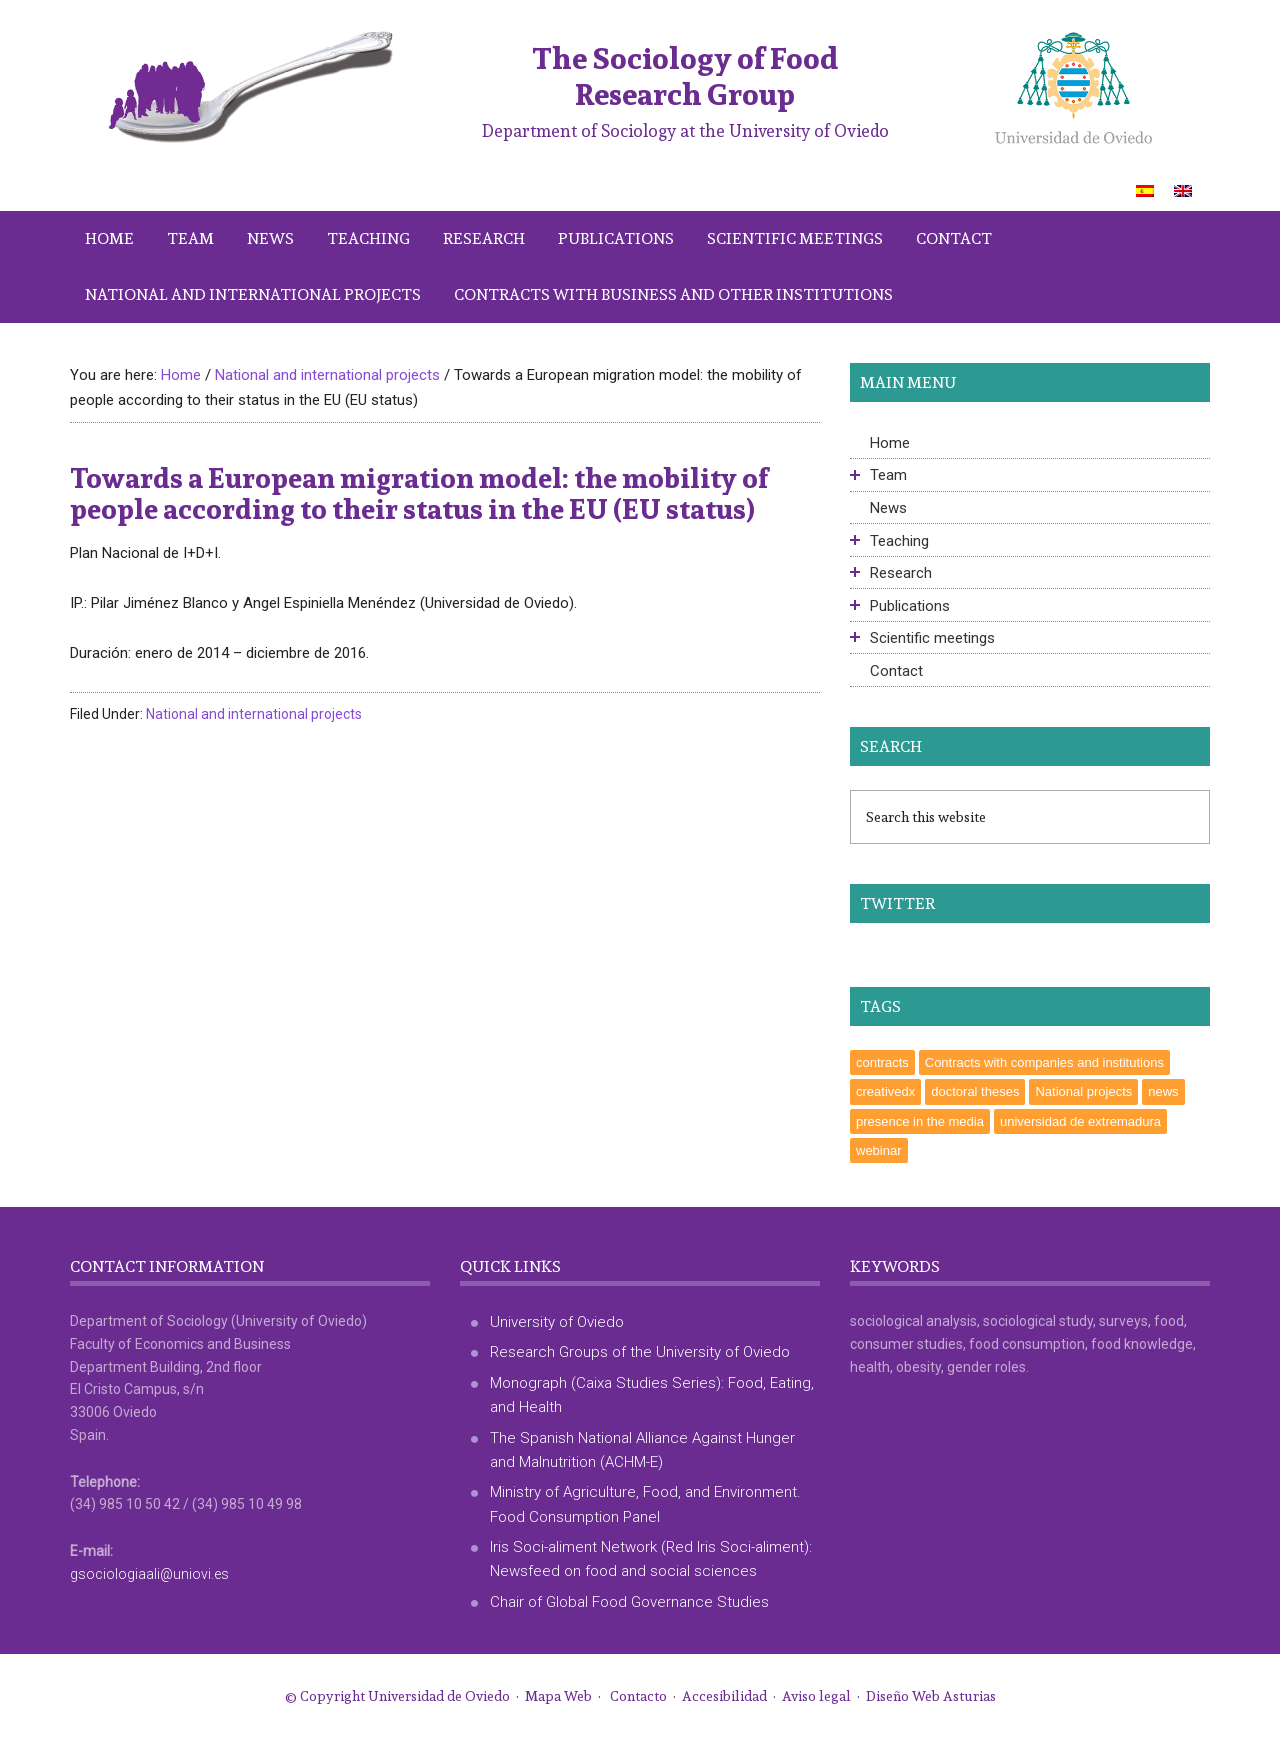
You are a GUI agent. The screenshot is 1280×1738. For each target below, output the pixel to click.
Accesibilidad (724, 1696)
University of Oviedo (557, 1322)
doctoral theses (975, 1091)
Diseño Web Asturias (931, 1696)
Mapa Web (558, 1696)
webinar (879, 1150)
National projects (1083, 1091)
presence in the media (920, 1121)
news (1163, 1091)
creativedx (885, 1091)
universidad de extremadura (1080, 1121)
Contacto (638, 1696)
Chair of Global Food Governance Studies (629, 1602)
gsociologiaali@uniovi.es (149, 1574)
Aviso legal (816, 1696)
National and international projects (254, 714)
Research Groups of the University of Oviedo (640, 1352)
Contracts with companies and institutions (1044, 1062)
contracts (882, 1062)
